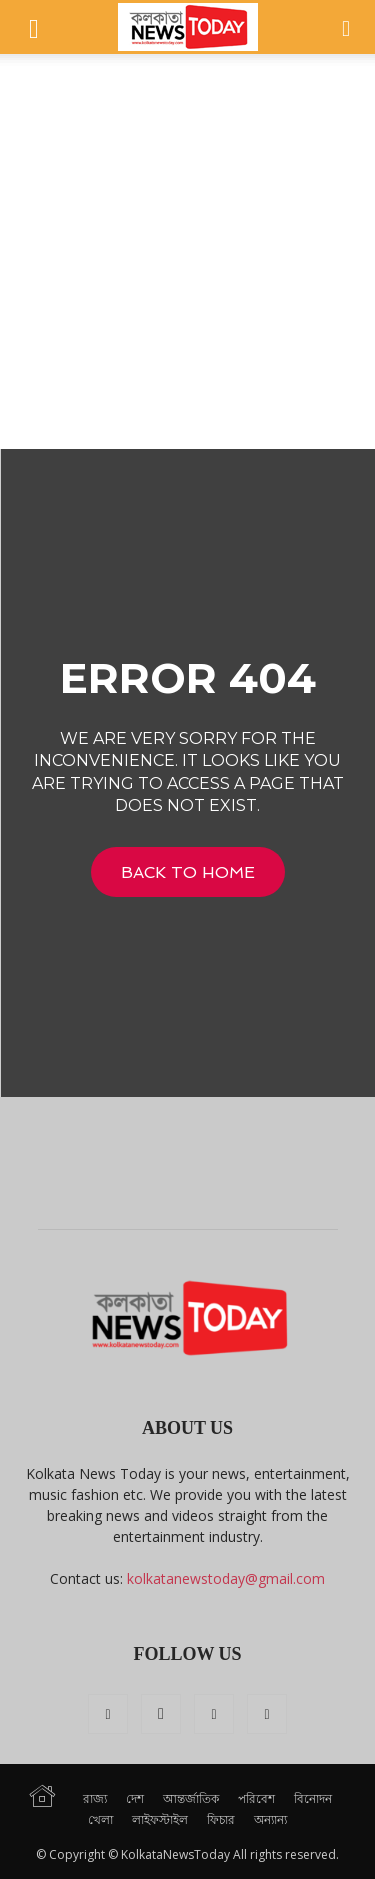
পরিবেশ (256, 1798)
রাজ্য (95, 1798)
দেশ (135, 1798)
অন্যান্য (270, 1819)
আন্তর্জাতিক (191, 1798)
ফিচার (221, 1819)
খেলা (100, 1819)
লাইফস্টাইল (160, 1819)
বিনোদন (313, 1798)
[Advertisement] (187, 251)
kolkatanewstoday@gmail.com (226, 1578)
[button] (34, 27)
